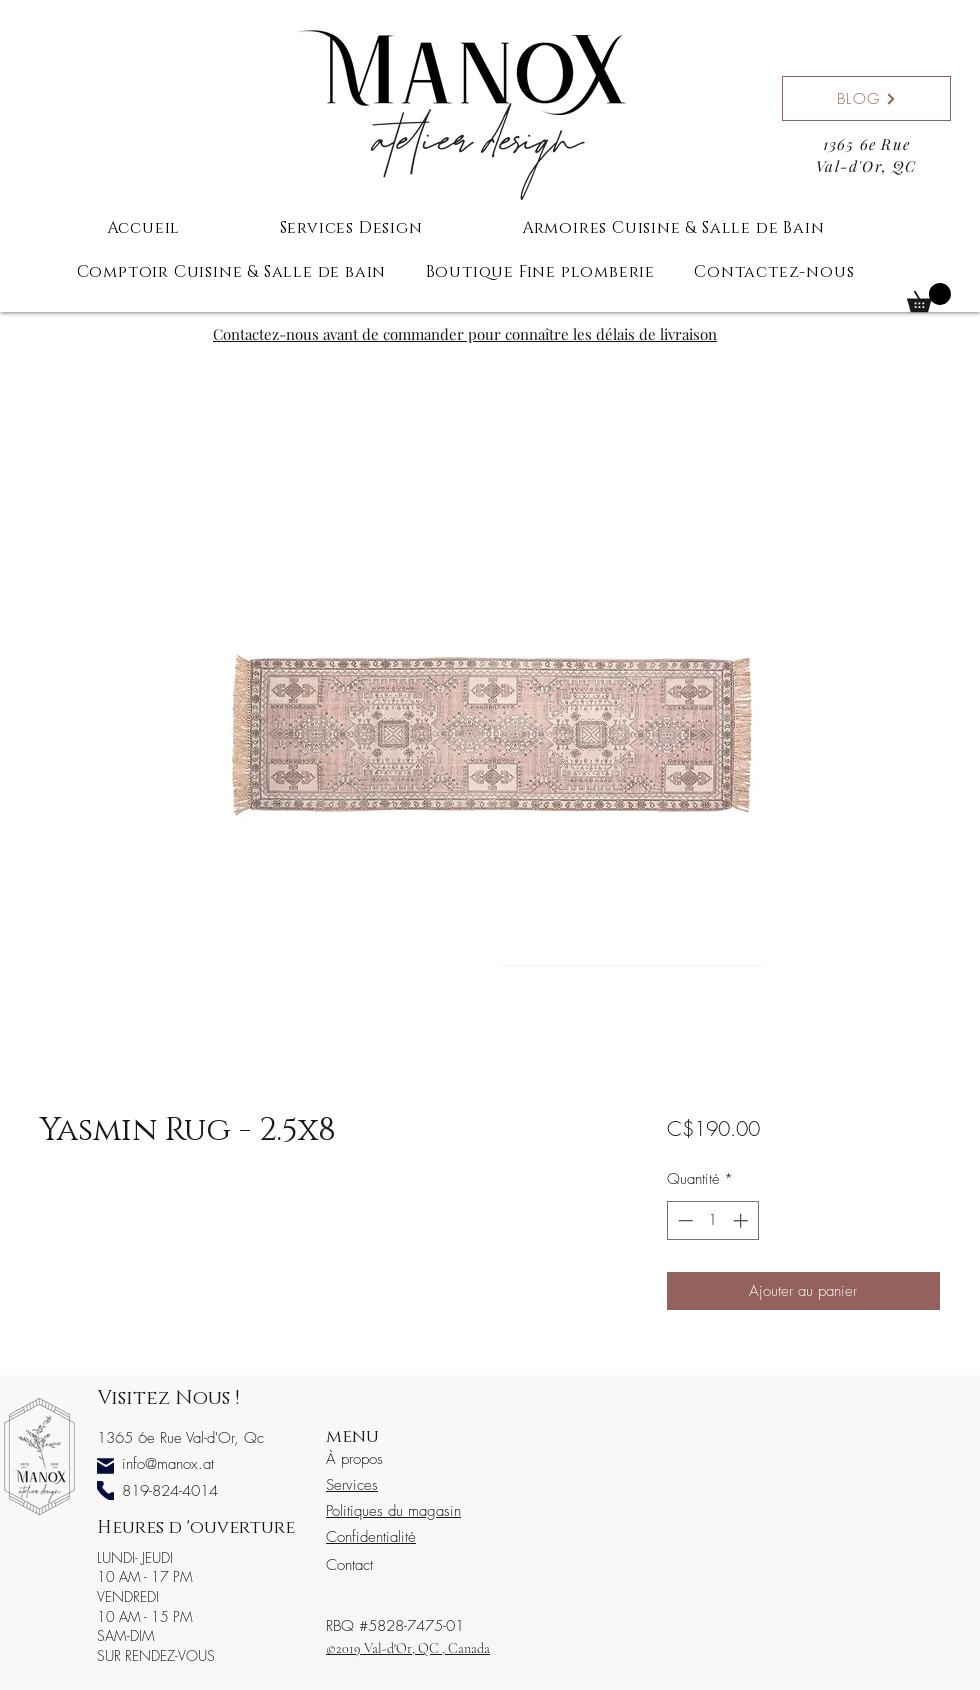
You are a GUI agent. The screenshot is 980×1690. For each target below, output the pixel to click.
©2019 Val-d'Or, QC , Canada (408, 1648)
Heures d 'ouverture (196, 1528)
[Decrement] (683, 1220)
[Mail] (105, 1466)
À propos (354, 1459)
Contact (349, 1565)
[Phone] (105, 1490)
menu (352, 1437)
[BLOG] (866, 98)
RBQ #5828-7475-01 (395, 1626)
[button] (929, 297)
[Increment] (742, 1220)
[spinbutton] (712, 1220)
